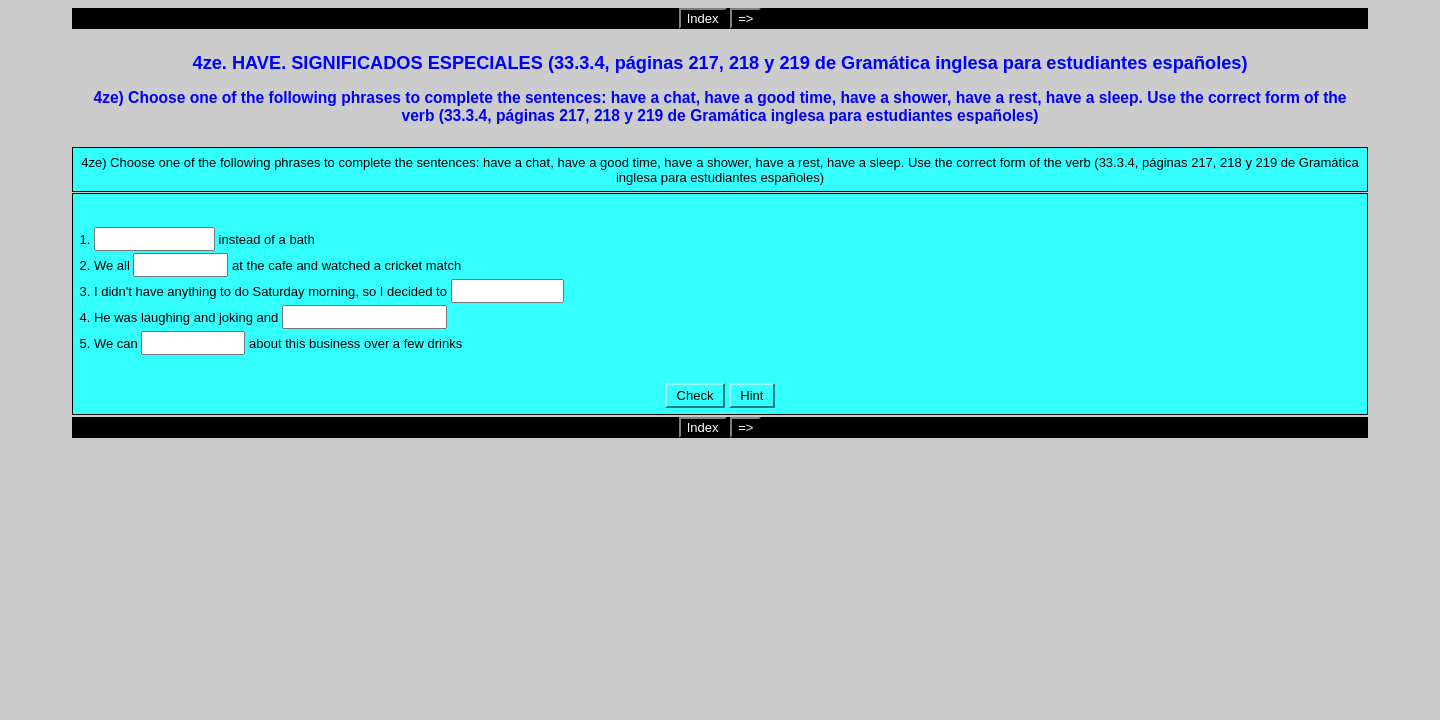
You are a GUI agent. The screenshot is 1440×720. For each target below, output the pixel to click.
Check (695, 395)
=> (745, 18)
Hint (752, 395)
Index (703, 18)
